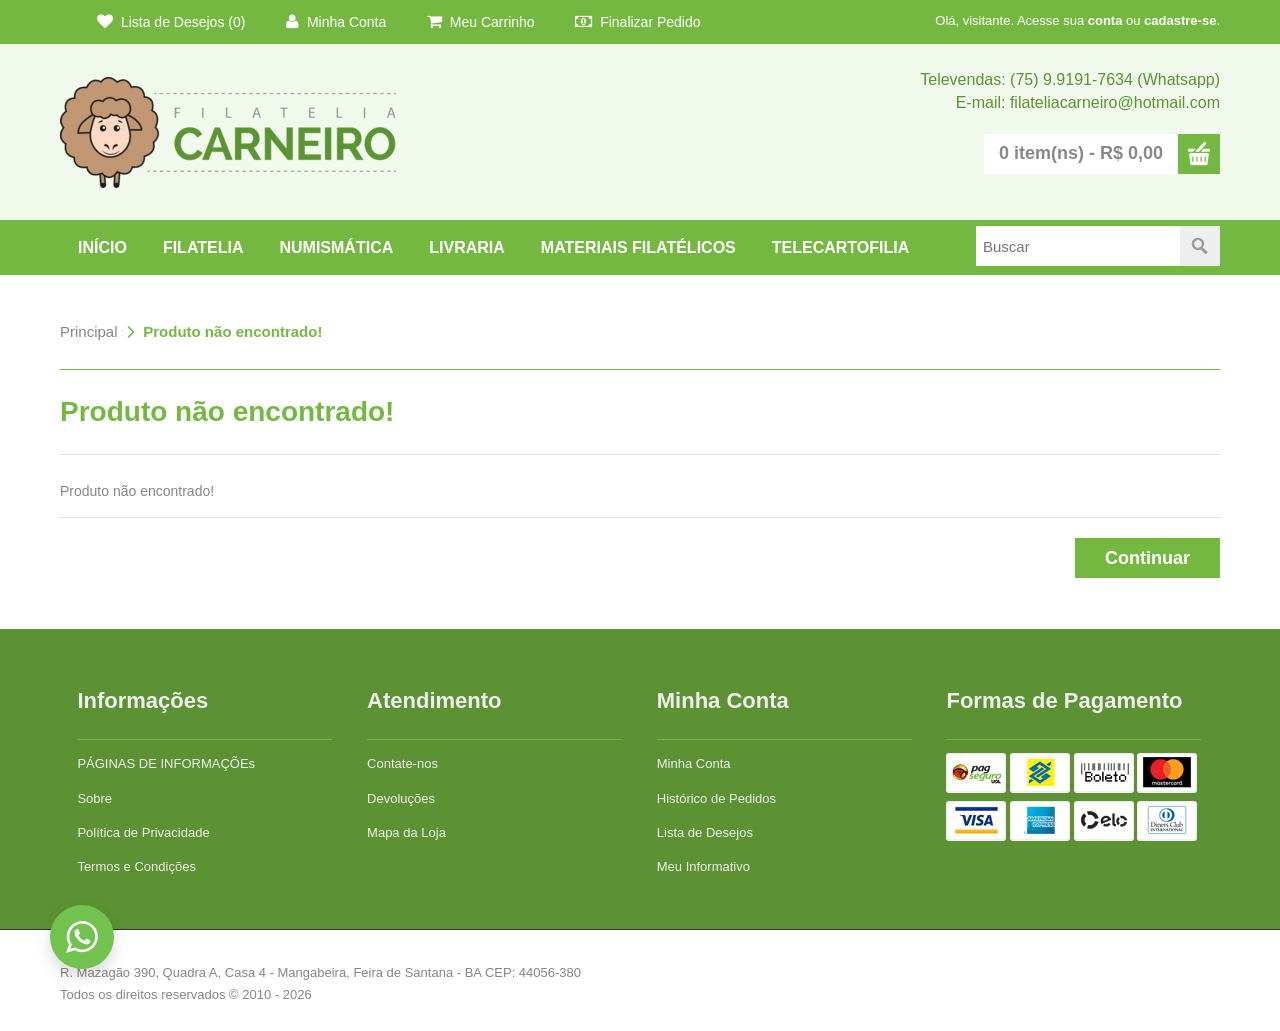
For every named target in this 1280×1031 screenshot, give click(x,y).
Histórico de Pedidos (716, 798)
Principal (89, 331)
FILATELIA (203, 247)
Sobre (94, 798)
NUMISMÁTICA (336, 247)
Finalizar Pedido (637, 21)
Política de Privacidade (143, 832)
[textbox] (1078, 246)
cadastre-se (1180, 20)
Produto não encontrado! (232, 331)
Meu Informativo (703, 866)
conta (1105, 20)
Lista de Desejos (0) (171, 21)
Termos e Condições (136, 866)
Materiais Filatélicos (638, 247)
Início (102, 247)
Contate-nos (402, 763)
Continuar (1147, 558)
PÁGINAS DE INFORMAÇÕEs (166, 763)
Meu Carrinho (481, 21)
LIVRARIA (467, 247)
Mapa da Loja (406, 832)
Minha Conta (336, 21)
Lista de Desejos (705, 832)
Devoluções (401, 798)
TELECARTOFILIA (840, 247)
